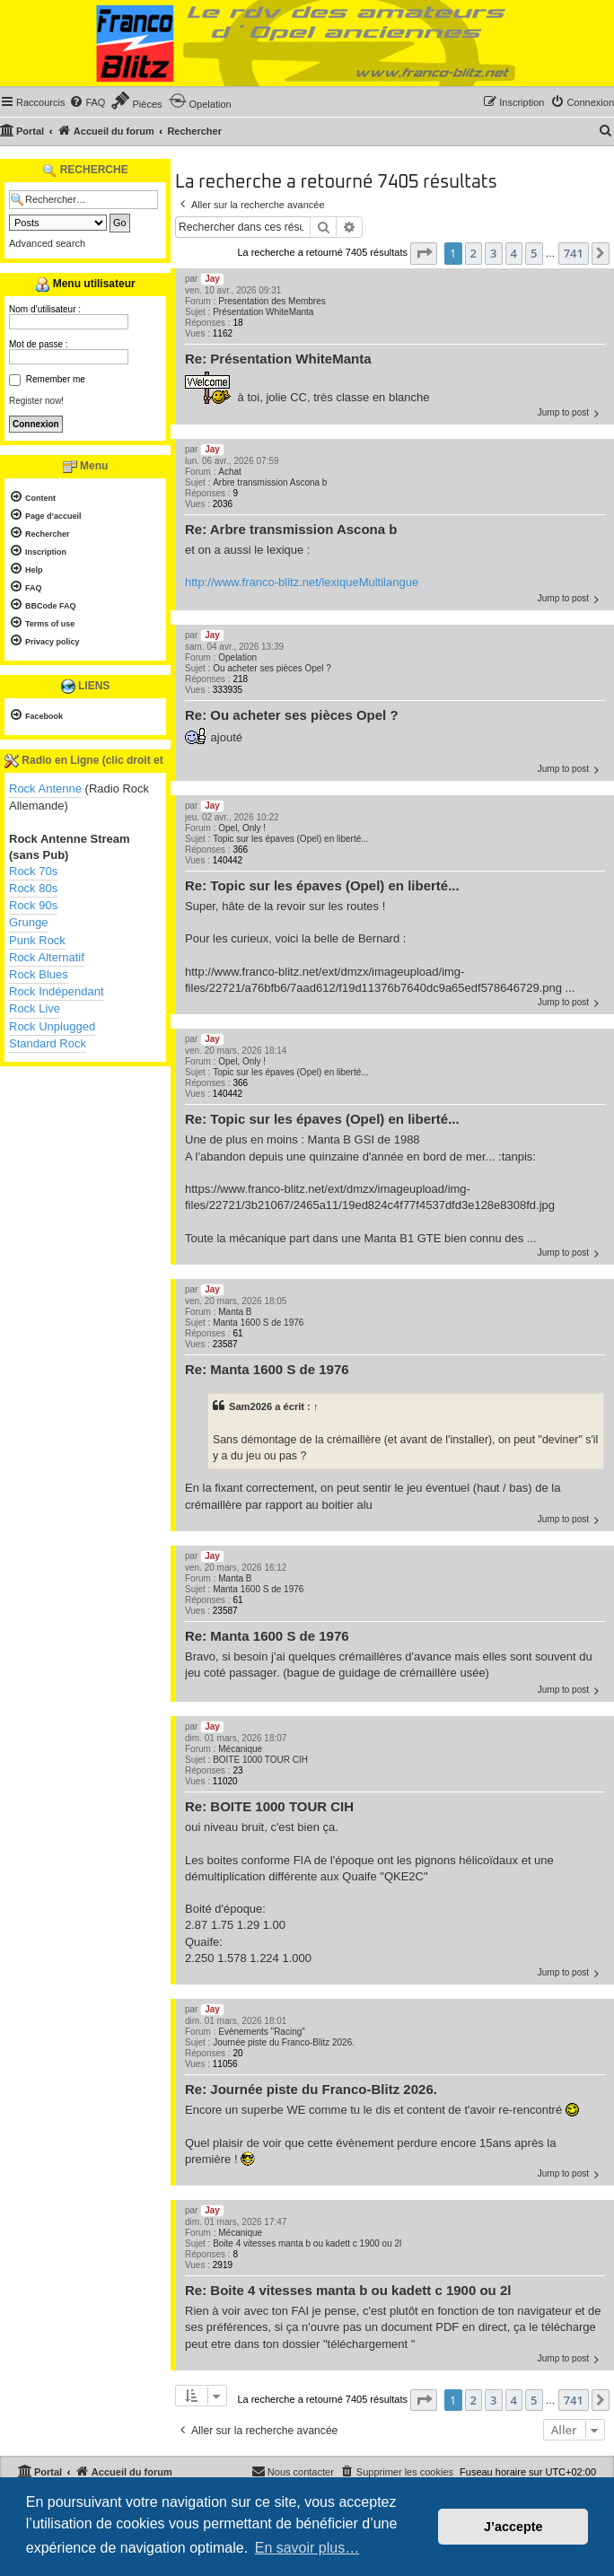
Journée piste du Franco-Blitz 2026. (284, 2042)
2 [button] (473, 253)
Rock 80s (33, 888)
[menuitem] (87, 102)
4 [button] (514, 253)
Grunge (28, 922)
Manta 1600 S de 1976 (258, 1322)
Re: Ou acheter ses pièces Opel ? (292, 715)
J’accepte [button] (513, 2526)
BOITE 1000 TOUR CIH (260, 1760)
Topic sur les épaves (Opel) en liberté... (290, 839)
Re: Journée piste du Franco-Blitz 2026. (311, 2089)
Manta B (234, 1312)
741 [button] (573, 253)
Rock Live (34, 1008)
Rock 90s (33, 905)
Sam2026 (250, 1406)
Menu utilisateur (85, 284)
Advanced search (47, 243)
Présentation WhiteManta (263, 312)
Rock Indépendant (56, 991)
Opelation (237, 657)
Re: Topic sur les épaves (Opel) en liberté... (322, 885)
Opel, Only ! (242, 828)
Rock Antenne (45, 788)
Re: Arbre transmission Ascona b (291, 529)
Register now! (36, 401)
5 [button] (534, 253)
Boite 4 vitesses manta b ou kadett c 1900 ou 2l (307, 2243)
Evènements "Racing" (261, 2032)
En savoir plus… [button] (307, 2547)
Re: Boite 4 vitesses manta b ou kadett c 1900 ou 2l (348, 2290)
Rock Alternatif (46, 957)
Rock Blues (38, 974)
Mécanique (240, 1749)
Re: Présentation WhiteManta (278, 358)
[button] (423, 253)
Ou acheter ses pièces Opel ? (272, 668)
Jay (212, 279)
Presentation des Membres (272, 301)
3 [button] (493, 253)
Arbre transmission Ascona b (270, 482)
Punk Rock (37, 940)
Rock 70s (33, 871)
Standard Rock (47, 1043)
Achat (229, 472)
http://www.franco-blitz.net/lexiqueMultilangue (301, 582)
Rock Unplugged (52, 1026)
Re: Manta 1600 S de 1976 (267, 1369)
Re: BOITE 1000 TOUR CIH (269, 1806)
